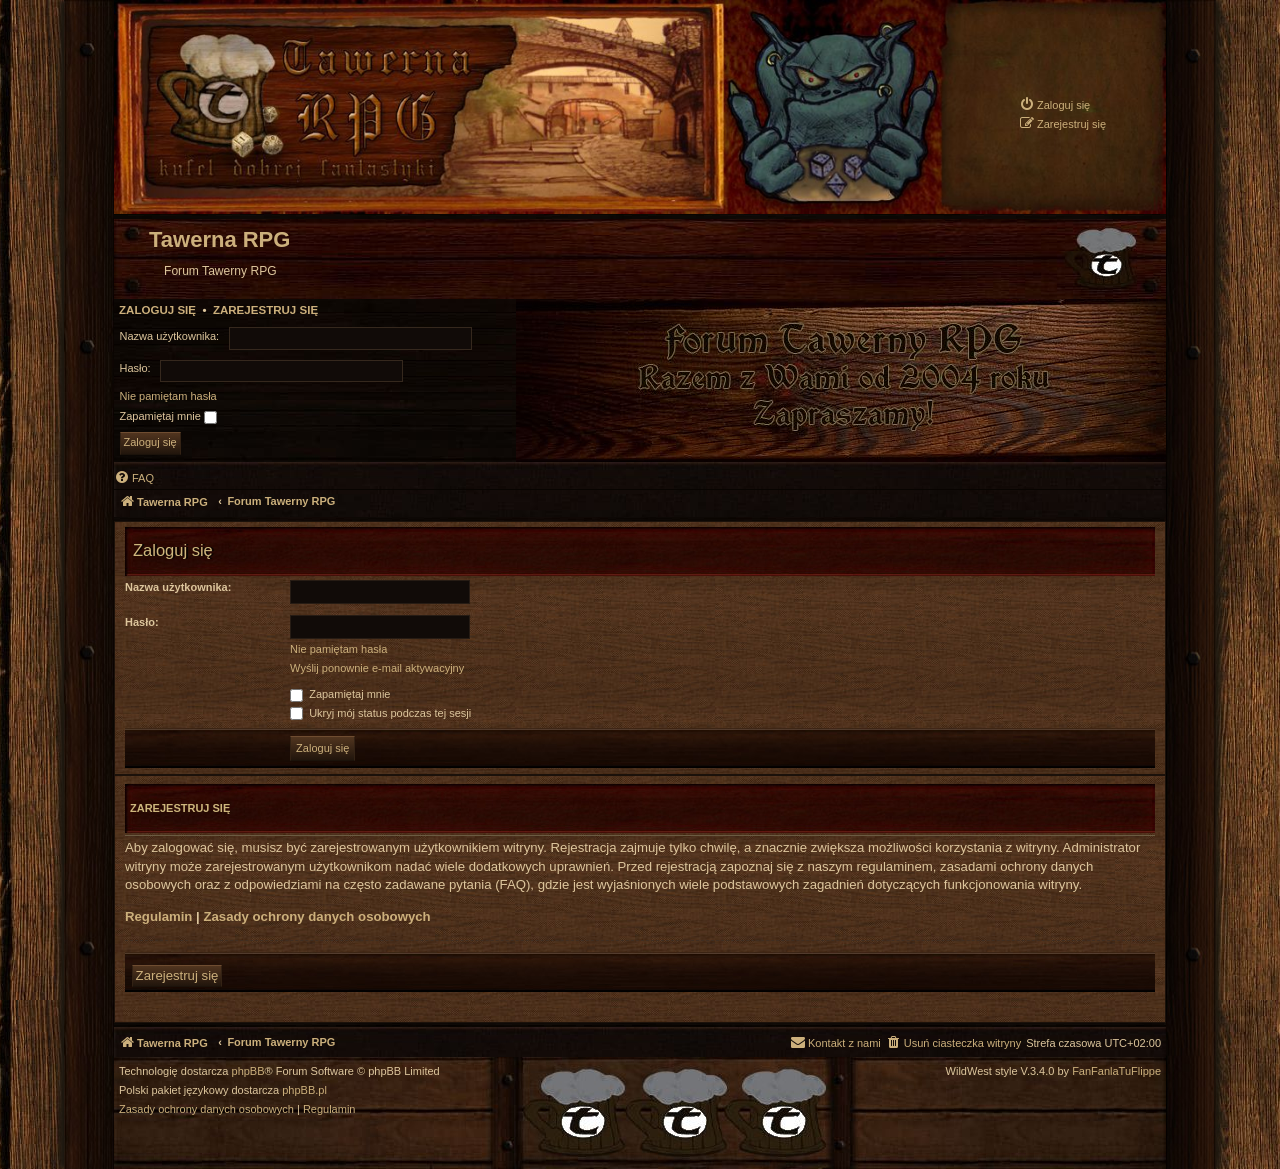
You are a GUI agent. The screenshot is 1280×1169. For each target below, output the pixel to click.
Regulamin (158, 916)
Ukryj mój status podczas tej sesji (380, 713)
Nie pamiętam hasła (168, 396)
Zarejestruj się (265, 310)
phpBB (248, 1071)
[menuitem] (1054, 104)
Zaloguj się (157, 310)
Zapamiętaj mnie (168, 417)
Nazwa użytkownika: (178, 587)
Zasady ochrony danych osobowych (316, 916)
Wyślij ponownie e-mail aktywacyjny (377, 668)
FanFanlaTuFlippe (1116, 1071)
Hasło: (142, 622)
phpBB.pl (304, 1090)
